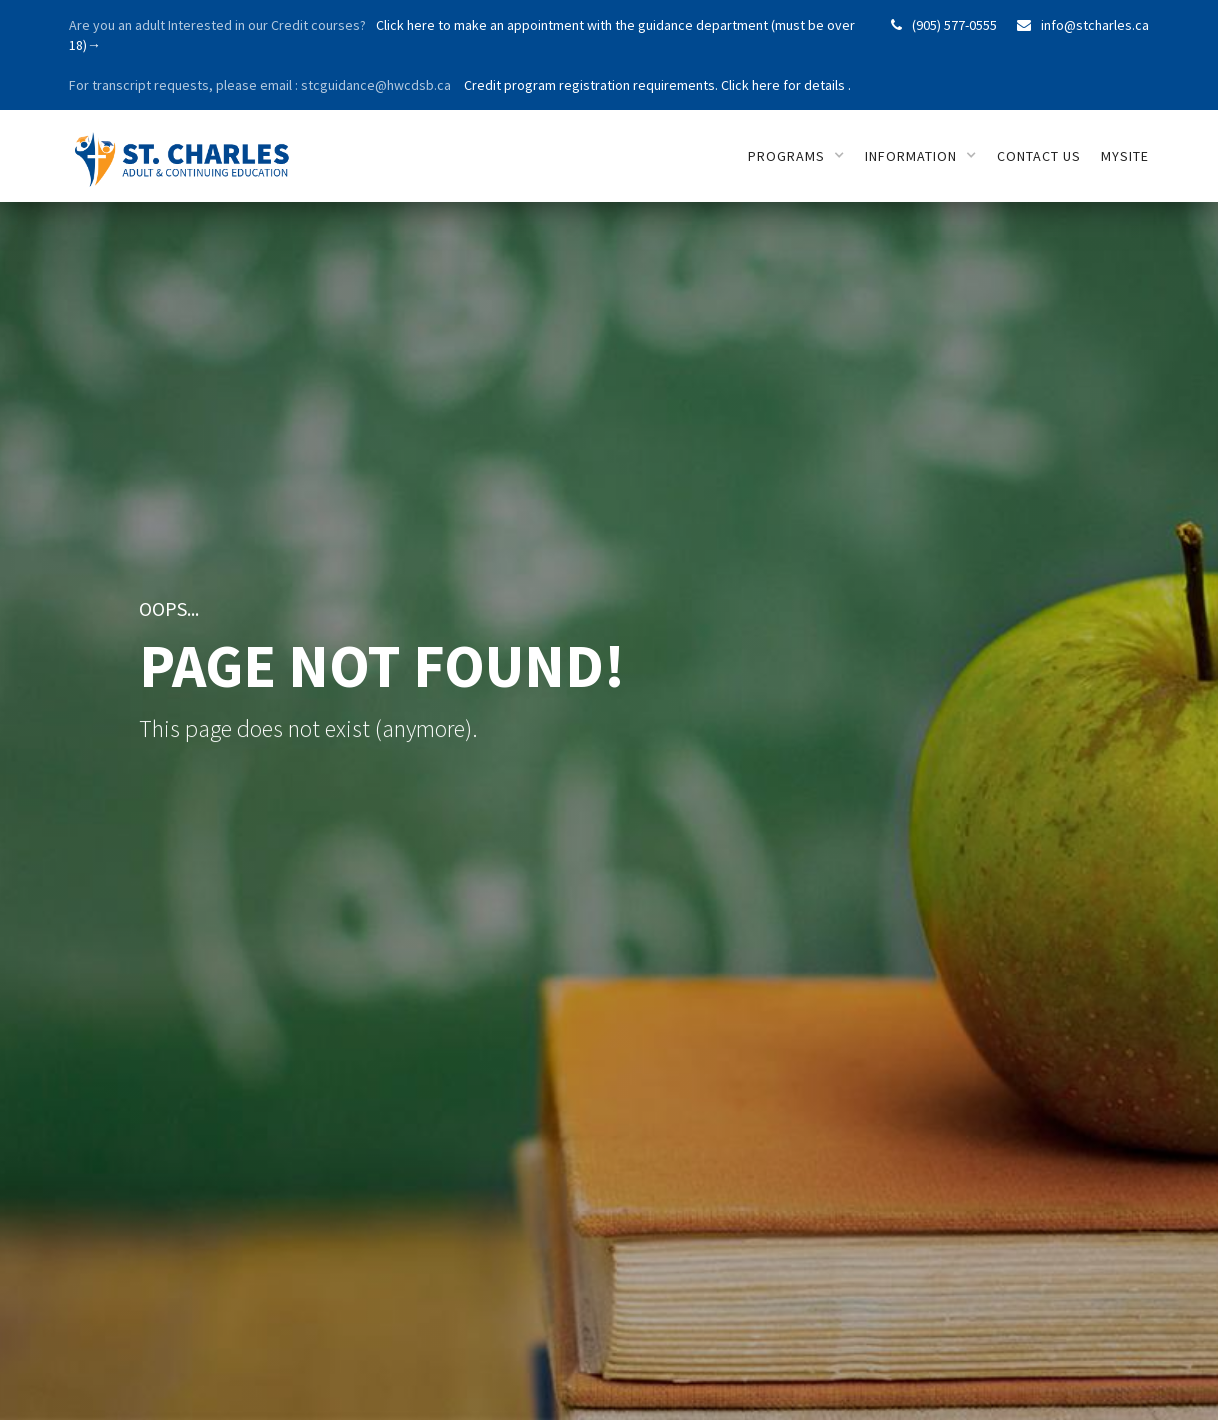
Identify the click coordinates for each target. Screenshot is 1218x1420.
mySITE (1125, 156)
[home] (186, 148)
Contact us (1039, 156)
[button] (796, 156)
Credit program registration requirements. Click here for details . (656, 85)
